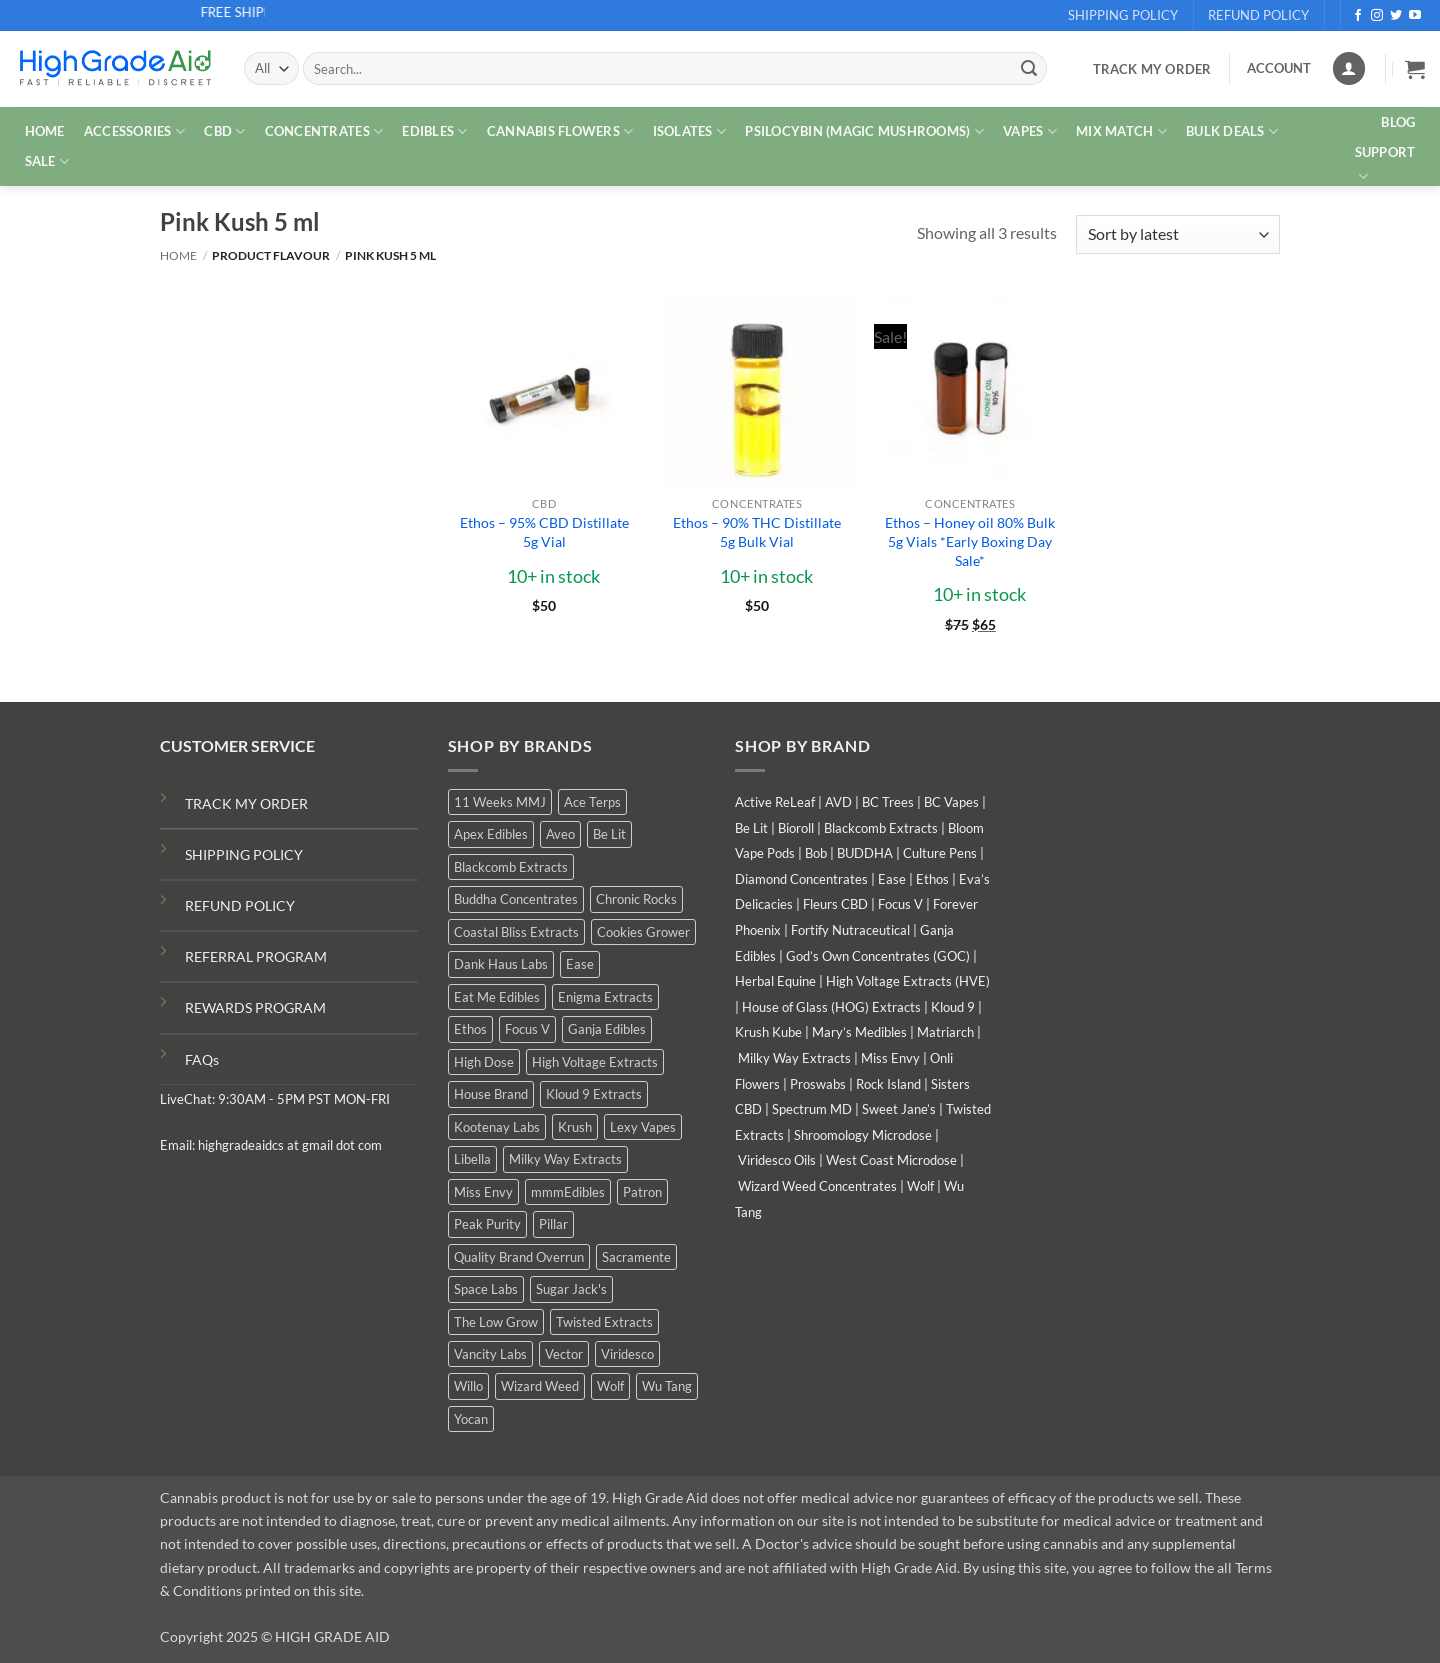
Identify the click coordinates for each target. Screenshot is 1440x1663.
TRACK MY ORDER (246, 803)
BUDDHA (865, 853)
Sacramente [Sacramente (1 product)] (636, 1257)
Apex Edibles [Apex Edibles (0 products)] (491, 834)
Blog (1398, 122)
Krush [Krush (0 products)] (575, 1127)
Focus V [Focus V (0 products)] (527, 1029)
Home (178, 255)
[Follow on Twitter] (1396, 16)
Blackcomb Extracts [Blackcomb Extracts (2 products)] (511, 867)
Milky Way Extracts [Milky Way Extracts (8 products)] (565, 1159)
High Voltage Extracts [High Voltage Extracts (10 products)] (595, 1062)
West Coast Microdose (891, 1160)
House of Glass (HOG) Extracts (831, 1007)
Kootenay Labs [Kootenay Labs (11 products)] (497, 1127)
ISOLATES (690, 131)
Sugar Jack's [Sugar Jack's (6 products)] (571, 1289)
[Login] (1349, 68)
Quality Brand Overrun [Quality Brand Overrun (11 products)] (519, 1257)
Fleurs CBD (835, 904)
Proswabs (818, 1084)
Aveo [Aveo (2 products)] (560, 834)
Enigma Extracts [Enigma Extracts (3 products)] (605, 997)
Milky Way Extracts (794, 1058)
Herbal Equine (775, 981)
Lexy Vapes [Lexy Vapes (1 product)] (643, 1127)
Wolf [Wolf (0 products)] (610, 1386)
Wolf (920, 1186)
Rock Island (888, 1084)
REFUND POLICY (240, 905)
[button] (1415, 69)
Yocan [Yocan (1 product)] (471, 1419)
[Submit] (1029, 69)
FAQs (202, 1059)
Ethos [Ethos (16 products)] (470, 1029)
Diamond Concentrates (801, 879)
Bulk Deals (1232, 131)
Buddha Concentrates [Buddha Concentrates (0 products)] (516, 899)
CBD (224, 131)
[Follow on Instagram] (1377, 16)
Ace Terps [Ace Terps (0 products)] (592, 802)
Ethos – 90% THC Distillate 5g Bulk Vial (757, 532)
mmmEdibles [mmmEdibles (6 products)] (568, 1192)
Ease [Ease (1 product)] (580, 964)
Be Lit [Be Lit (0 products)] (609, 834)
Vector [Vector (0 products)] (564, 1354)
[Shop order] (1178, 234)
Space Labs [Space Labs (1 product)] (486, 1289)
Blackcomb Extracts (881, 828)
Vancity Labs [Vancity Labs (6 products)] (490, 1354)
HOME (45, 131)
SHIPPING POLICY (244, 854)
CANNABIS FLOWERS (560, 131)
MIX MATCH (1121, 131)
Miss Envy (890, 1058)
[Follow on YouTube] (1415, 16)
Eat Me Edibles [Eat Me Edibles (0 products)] (497, 997)
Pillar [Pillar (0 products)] (553, 1224)
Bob (816, 853)
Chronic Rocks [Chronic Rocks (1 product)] (636, 899)
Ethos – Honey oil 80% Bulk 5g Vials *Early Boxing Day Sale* (970, 541)
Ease (892, 879)
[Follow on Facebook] (1358, 16)
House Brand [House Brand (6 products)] (491, 1094)
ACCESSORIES (134, 131)
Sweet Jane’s (899, 1109)
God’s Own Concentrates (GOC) (878, 956)
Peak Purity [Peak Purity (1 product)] (487, 1224)
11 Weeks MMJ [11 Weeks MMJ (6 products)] (500, 802)
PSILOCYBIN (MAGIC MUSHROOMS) (864, 131)
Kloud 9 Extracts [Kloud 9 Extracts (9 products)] (594, 1094)
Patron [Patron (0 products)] (642, 1192)
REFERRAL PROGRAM (256, 956)
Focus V (900, 904)
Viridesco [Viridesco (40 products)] (627, 1354)
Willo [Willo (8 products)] (468, 1386)
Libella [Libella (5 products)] (472, 1159)
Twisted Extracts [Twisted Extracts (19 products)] (604, 1322)
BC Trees (888, 802)
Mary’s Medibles (859, 1032)
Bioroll (796, 828)
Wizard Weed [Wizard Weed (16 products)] (540, 1386)
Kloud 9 (953, 1007)
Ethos (932, 879)
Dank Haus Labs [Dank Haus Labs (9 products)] (501, 964)
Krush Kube (768, 1032)
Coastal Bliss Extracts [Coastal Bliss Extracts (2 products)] (516, 932)
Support (1385, 165)
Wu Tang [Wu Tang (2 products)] (667, 1386)
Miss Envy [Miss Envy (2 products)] (483, 1192)
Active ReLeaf (775, 802)
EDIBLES (434, 131)
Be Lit (751, 828)
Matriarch (945, 1032)
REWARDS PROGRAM (255, 1007)
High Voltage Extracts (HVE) (908, 981)
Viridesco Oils (777, 1160)
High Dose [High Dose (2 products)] (484, 1062)
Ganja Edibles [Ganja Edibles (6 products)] (607, 1029)
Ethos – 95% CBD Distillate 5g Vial (544, 532)
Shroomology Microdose (863, 1135)
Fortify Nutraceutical (850, 930)
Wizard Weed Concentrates (817, 1186)
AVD (838, 802)
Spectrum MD (812, 1109)
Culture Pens (940, 853)
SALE (47, 161)
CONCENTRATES (324, 131)
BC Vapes (951, 802)
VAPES (1030, 131)
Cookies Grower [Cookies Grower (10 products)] (643, 932)
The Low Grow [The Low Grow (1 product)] (496, 1322)
